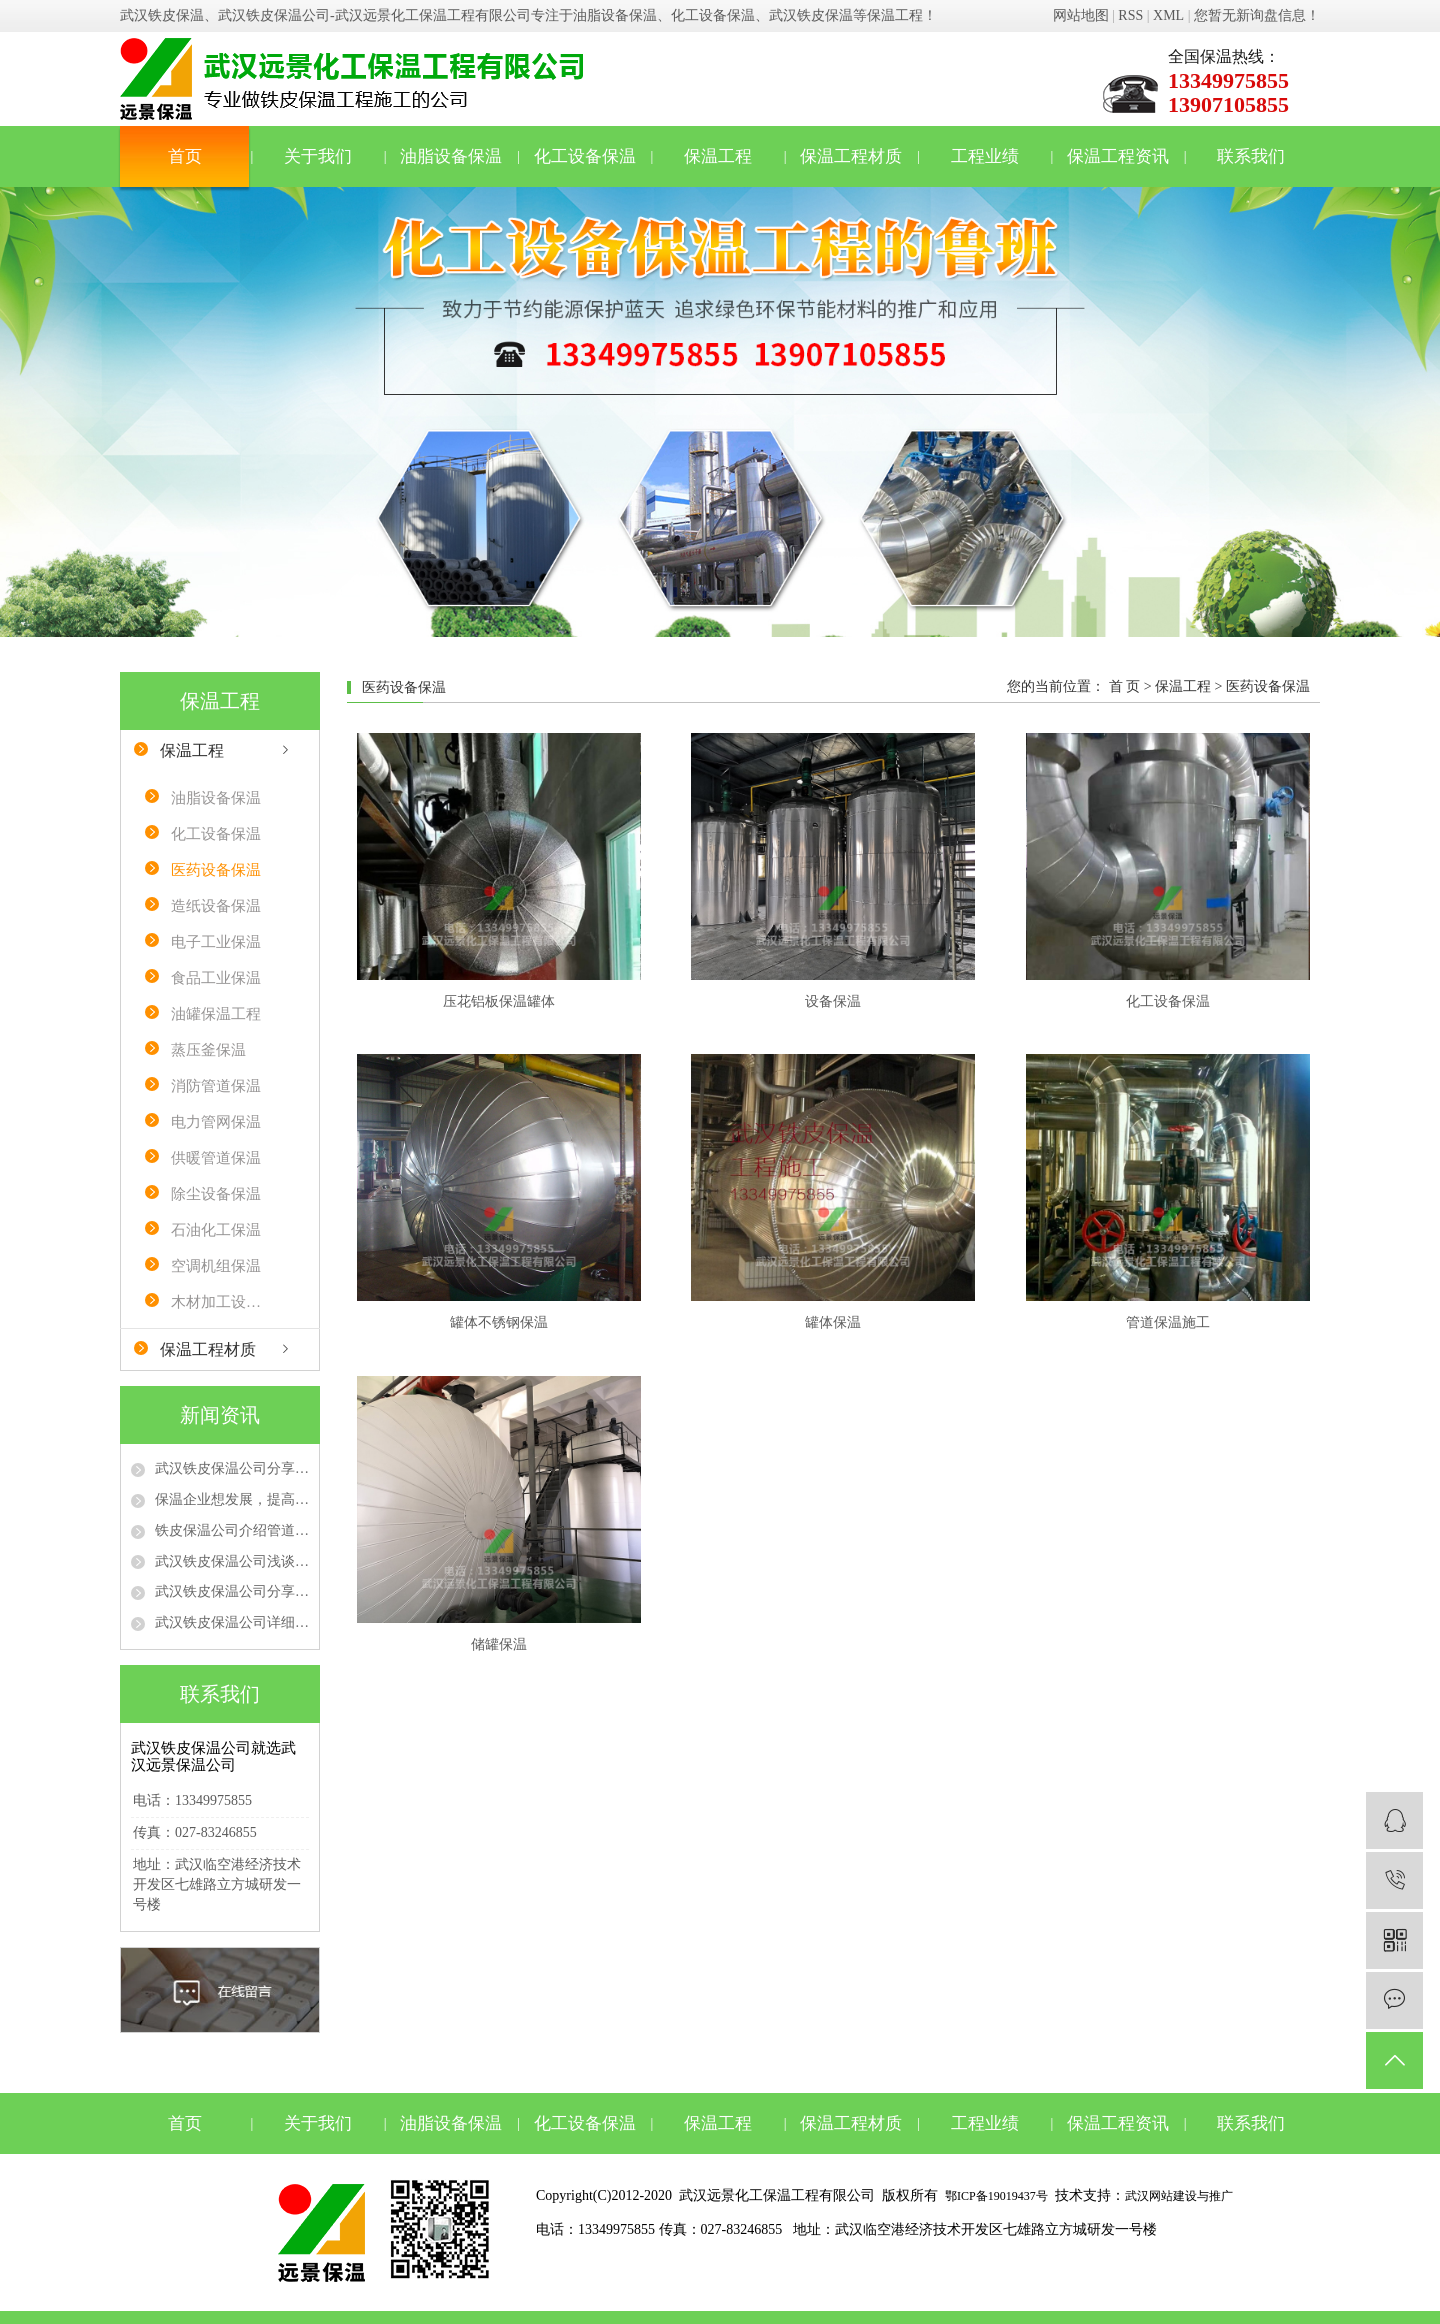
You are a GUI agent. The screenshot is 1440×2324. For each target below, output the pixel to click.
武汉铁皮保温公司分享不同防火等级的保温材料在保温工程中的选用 (232, 1468)
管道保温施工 (1168, 1322)
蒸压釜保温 (208, 1050)
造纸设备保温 (216, 906)
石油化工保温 (216, 1230)
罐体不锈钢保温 (499, 1322)
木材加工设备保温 (223, 1302)
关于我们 (318, 156)
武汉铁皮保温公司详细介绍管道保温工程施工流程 (232, 1622)
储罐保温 (499, 1644)
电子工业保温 (216, 942)
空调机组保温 (216, 1266)
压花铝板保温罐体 (499, 1001)
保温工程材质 (851, 156)
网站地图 (1081, 15)
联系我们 (1251, 156)
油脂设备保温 (451, 156)
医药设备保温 (216, 870)
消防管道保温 (216, 1086)
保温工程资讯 (1118, 156)
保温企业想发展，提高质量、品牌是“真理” (232, 1499)
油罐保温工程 (216, 1014)
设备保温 (833, 1001)
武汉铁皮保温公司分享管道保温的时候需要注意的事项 (232, 1591)
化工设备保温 (585, 156)
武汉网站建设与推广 (1179, 2196)
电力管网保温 (216, 1122)
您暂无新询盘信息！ (1257, 15)
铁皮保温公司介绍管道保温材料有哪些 (232, 1530)
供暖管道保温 (216, 1158)
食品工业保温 (216, 978)
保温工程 (718, 156)
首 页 (1125, 686)
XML (1168, 15)
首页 (185, 156)
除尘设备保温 (216, 1194)
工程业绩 (985, 156)
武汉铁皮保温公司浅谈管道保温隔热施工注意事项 (232, 1561)
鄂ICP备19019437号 (996, 2196)
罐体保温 (833, 1322)
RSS (1130, 15)
